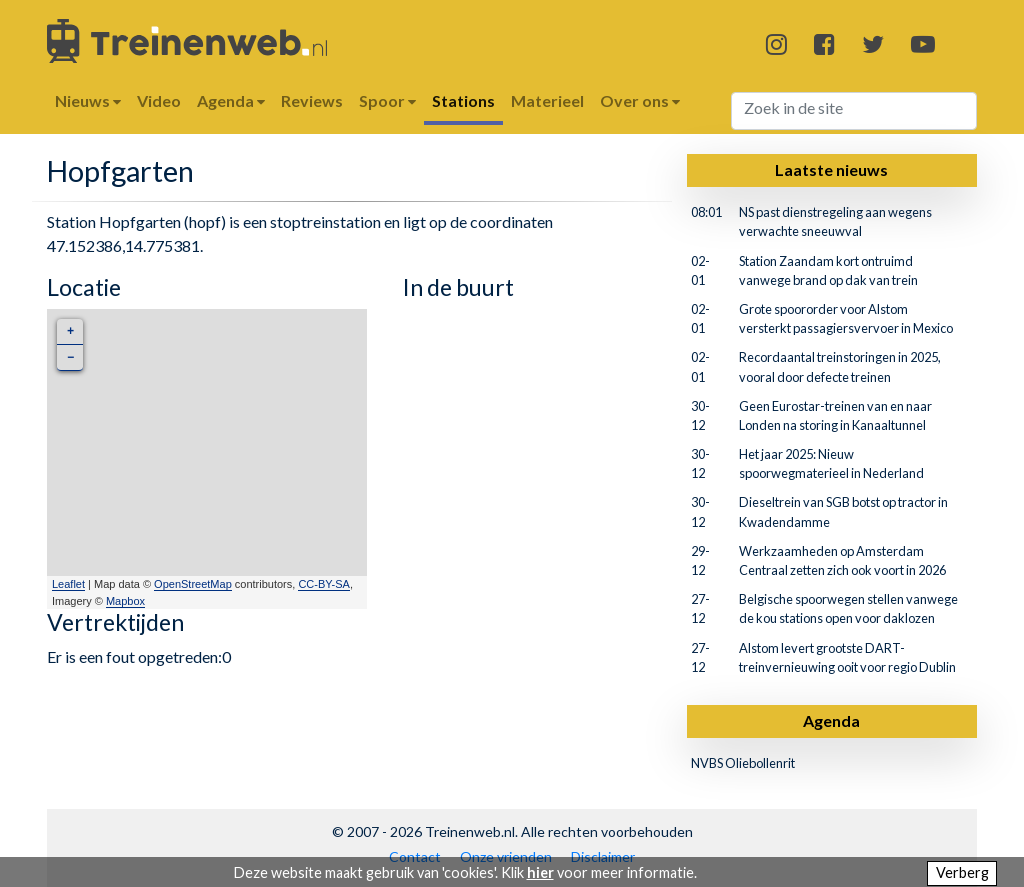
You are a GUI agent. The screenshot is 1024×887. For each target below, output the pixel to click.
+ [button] (70, 331)
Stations (463, 100)
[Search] (854, 111)
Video (159, 100)
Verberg (962, 872)
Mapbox (125, 601)
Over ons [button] (640, 100)
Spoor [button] (387, 100)
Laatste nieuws (831, 169)
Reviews (312, 100)
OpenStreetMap (193, 584)
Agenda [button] (231, 100)
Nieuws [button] (88, 100)
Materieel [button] (547, 100)
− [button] (70, 357)
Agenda (831, 720)
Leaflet (68, 584)
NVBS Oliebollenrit (743, 763)
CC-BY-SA (324, 584)
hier (540, 872)
